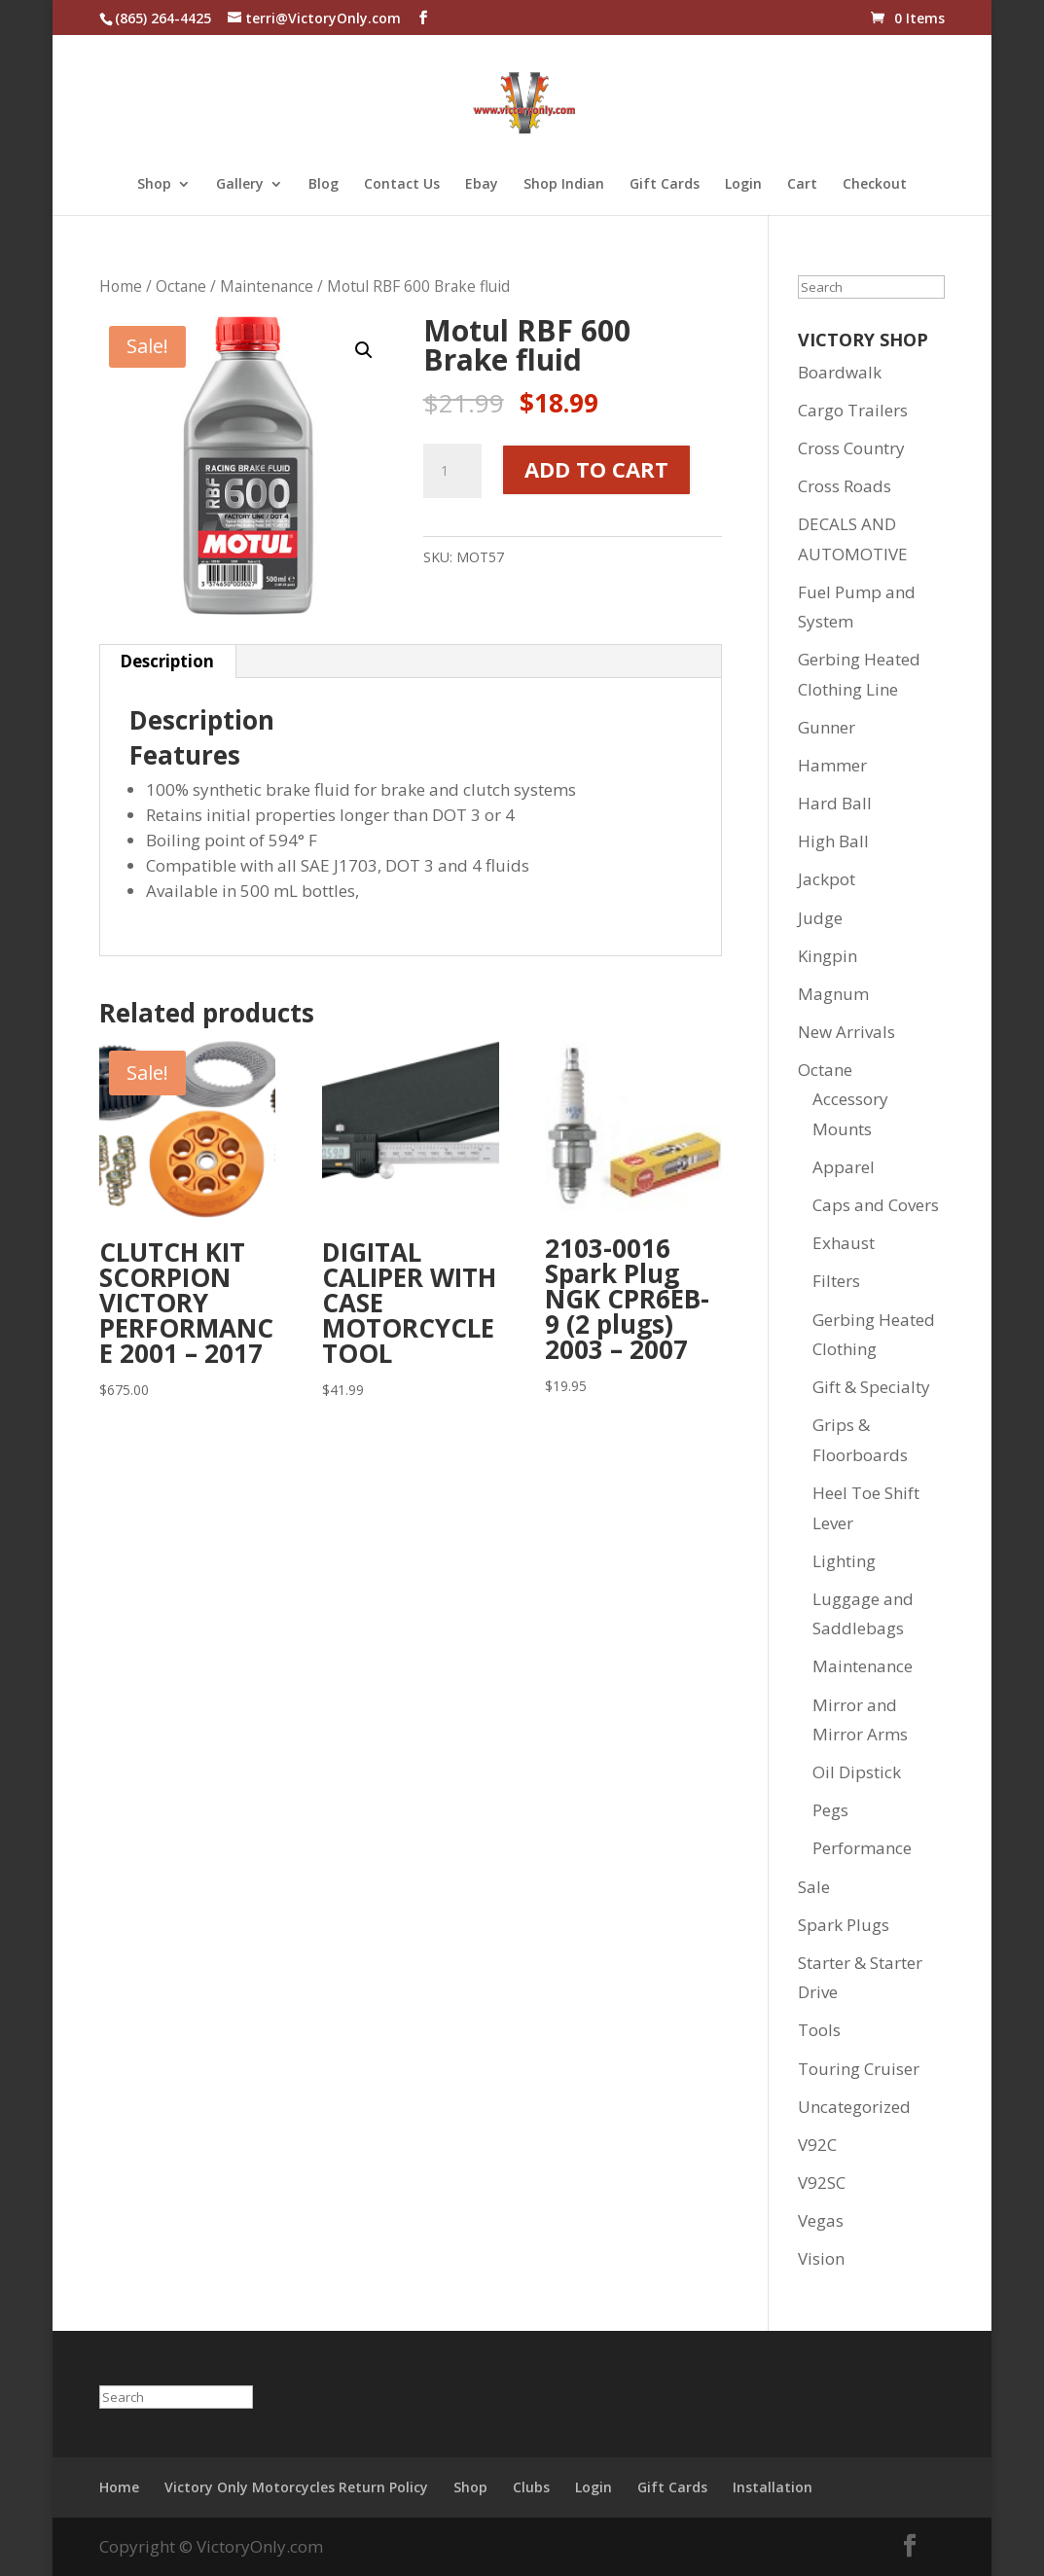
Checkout (875, 185)
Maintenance (266, 286)
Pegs (830, 1810)
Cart (802, 185)
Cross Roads (844, 486)
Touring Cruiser (858, 2068)
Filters (836, 1281)
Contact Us (402, 185)
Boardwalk (840, 372)
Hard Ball (835, 803)
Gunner (826, 727)
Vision (821, 2258)
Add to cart (596, 468)
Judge (820, 918)
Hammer (832, 765)
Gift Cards (665, 185)
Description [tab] (167, 661)
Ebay (481, 185)
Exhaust (843, 1243)
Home (120, 286)
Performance (862, 1848)
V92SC (822, 2182)
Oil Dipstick (856, 1772)
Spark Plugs (843, 1925)
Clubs (531, 2487)
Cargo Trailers (853, 410)
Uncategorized (854, 2106)
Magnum (833, 994)
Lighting (844, 1561)
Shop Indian (563, 185)
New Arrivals (846, 1031)
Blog (323, 185)
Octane (181, 286)
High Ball (833, 841)
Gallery (240, 185)
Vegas (821, 2220)
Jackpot (826, 879)
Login (743, 185)
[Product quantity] (452, 471)
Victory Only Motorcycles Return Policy (296, 2487)
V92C (817, 2144)
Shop (154, 185)
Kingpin (827, 956)
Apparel (843, 1167)
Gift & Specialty (871, 1387)
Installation (772, 2487)
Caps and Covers (875, 1205)
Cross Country (851, 448)
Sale (814, 1887)
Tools (819, 2030)
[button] (363, 350)
